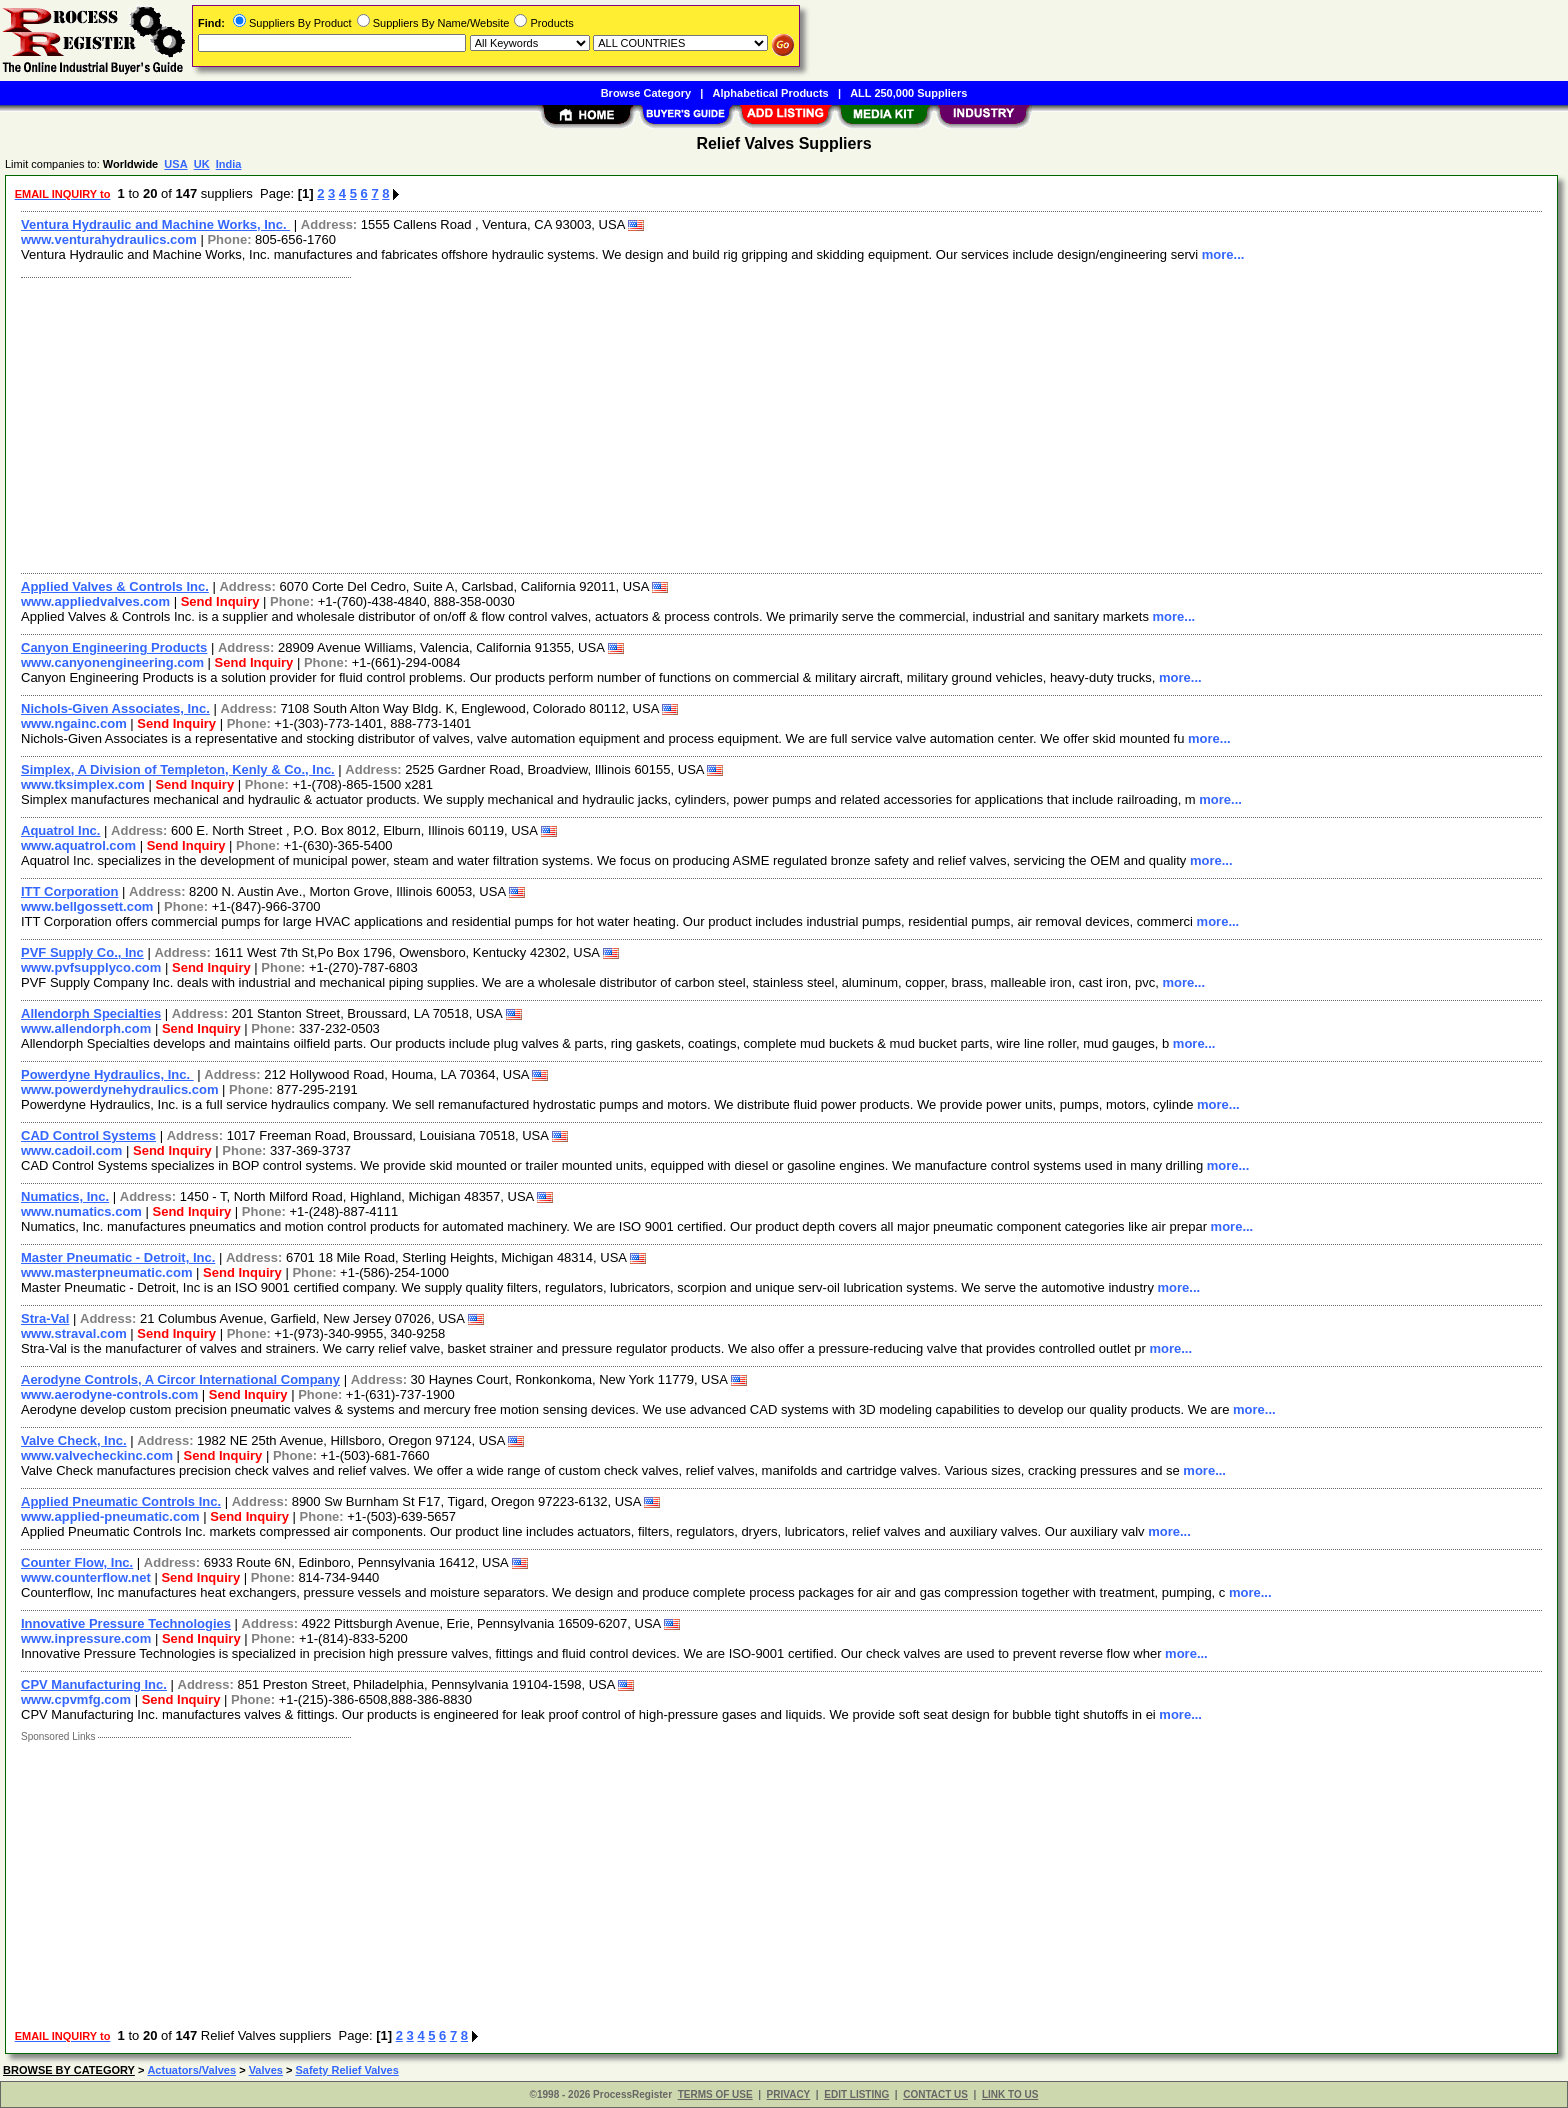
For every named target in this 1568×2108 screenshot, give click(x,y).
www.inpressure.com (86, 1638)
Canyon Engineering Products (114, 647)
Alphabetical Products (771, 93)
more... (1223, 254)
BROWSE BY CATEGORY (69, 2070)
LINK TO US (1010, 2094)
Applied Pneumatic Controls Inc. (121, 1501)
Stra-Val (45, 1318)
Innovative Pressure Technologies (126, 1623)
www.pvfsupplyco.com (91, 967)
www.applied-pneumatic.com (110, 1516)
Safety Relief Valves (346, 2070)
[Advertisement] (613, 423)
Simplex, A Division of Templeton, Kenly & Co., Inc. (178, 769)
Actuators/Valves (191, 2070)
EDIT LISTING (856, 2094)
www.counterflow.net (86, 1577)
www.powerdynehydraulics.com (119, 1089)
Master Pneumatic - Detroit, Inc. (118, 1257)
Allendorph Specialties (91, 1013)
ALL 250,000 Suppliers (908, 93)
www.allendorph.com (86, 1028)
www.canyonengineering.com (112, 662)
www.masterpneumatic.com (106, 1272)
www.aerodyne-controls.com (109, 1394)
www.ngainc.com (74, 723)
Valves (266, 2070)
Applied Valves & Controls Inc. (115, 586)
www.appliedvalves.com (95, 601)
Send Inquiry (220, 601)
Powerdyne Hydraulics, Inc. (107, 1074)
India (229, 164)
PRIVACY (789, 2094)
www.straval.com (74, 1333)
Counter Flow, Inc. (77, 1562)
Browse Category (646, 93)
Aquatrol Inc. (60, 830)
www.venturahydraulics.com (109, 239)
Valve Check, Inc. (74, 1440)
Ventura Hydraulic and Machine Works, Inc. (155, 224)
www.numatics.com (81, 1211)
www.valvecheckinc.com (97, 1455)
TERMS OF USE (715, 2094)
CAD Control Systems (88, 1135)
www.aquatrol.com (78, 845)
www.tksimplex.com (83, 784)
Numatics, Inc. (65, 1196)
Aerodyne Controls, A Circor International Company (180, 1379)
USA (175, 164)
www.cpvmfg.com (76, 1699)
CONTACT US (935, 2094)
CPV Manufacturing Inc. (94, 1684)
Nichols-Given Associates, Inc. (115, 708)
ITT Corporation (70, 891)
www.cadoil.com (71, 1150)
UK (202, 164)
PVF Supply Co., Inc (82, 952)
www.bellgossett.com (87, 906)
